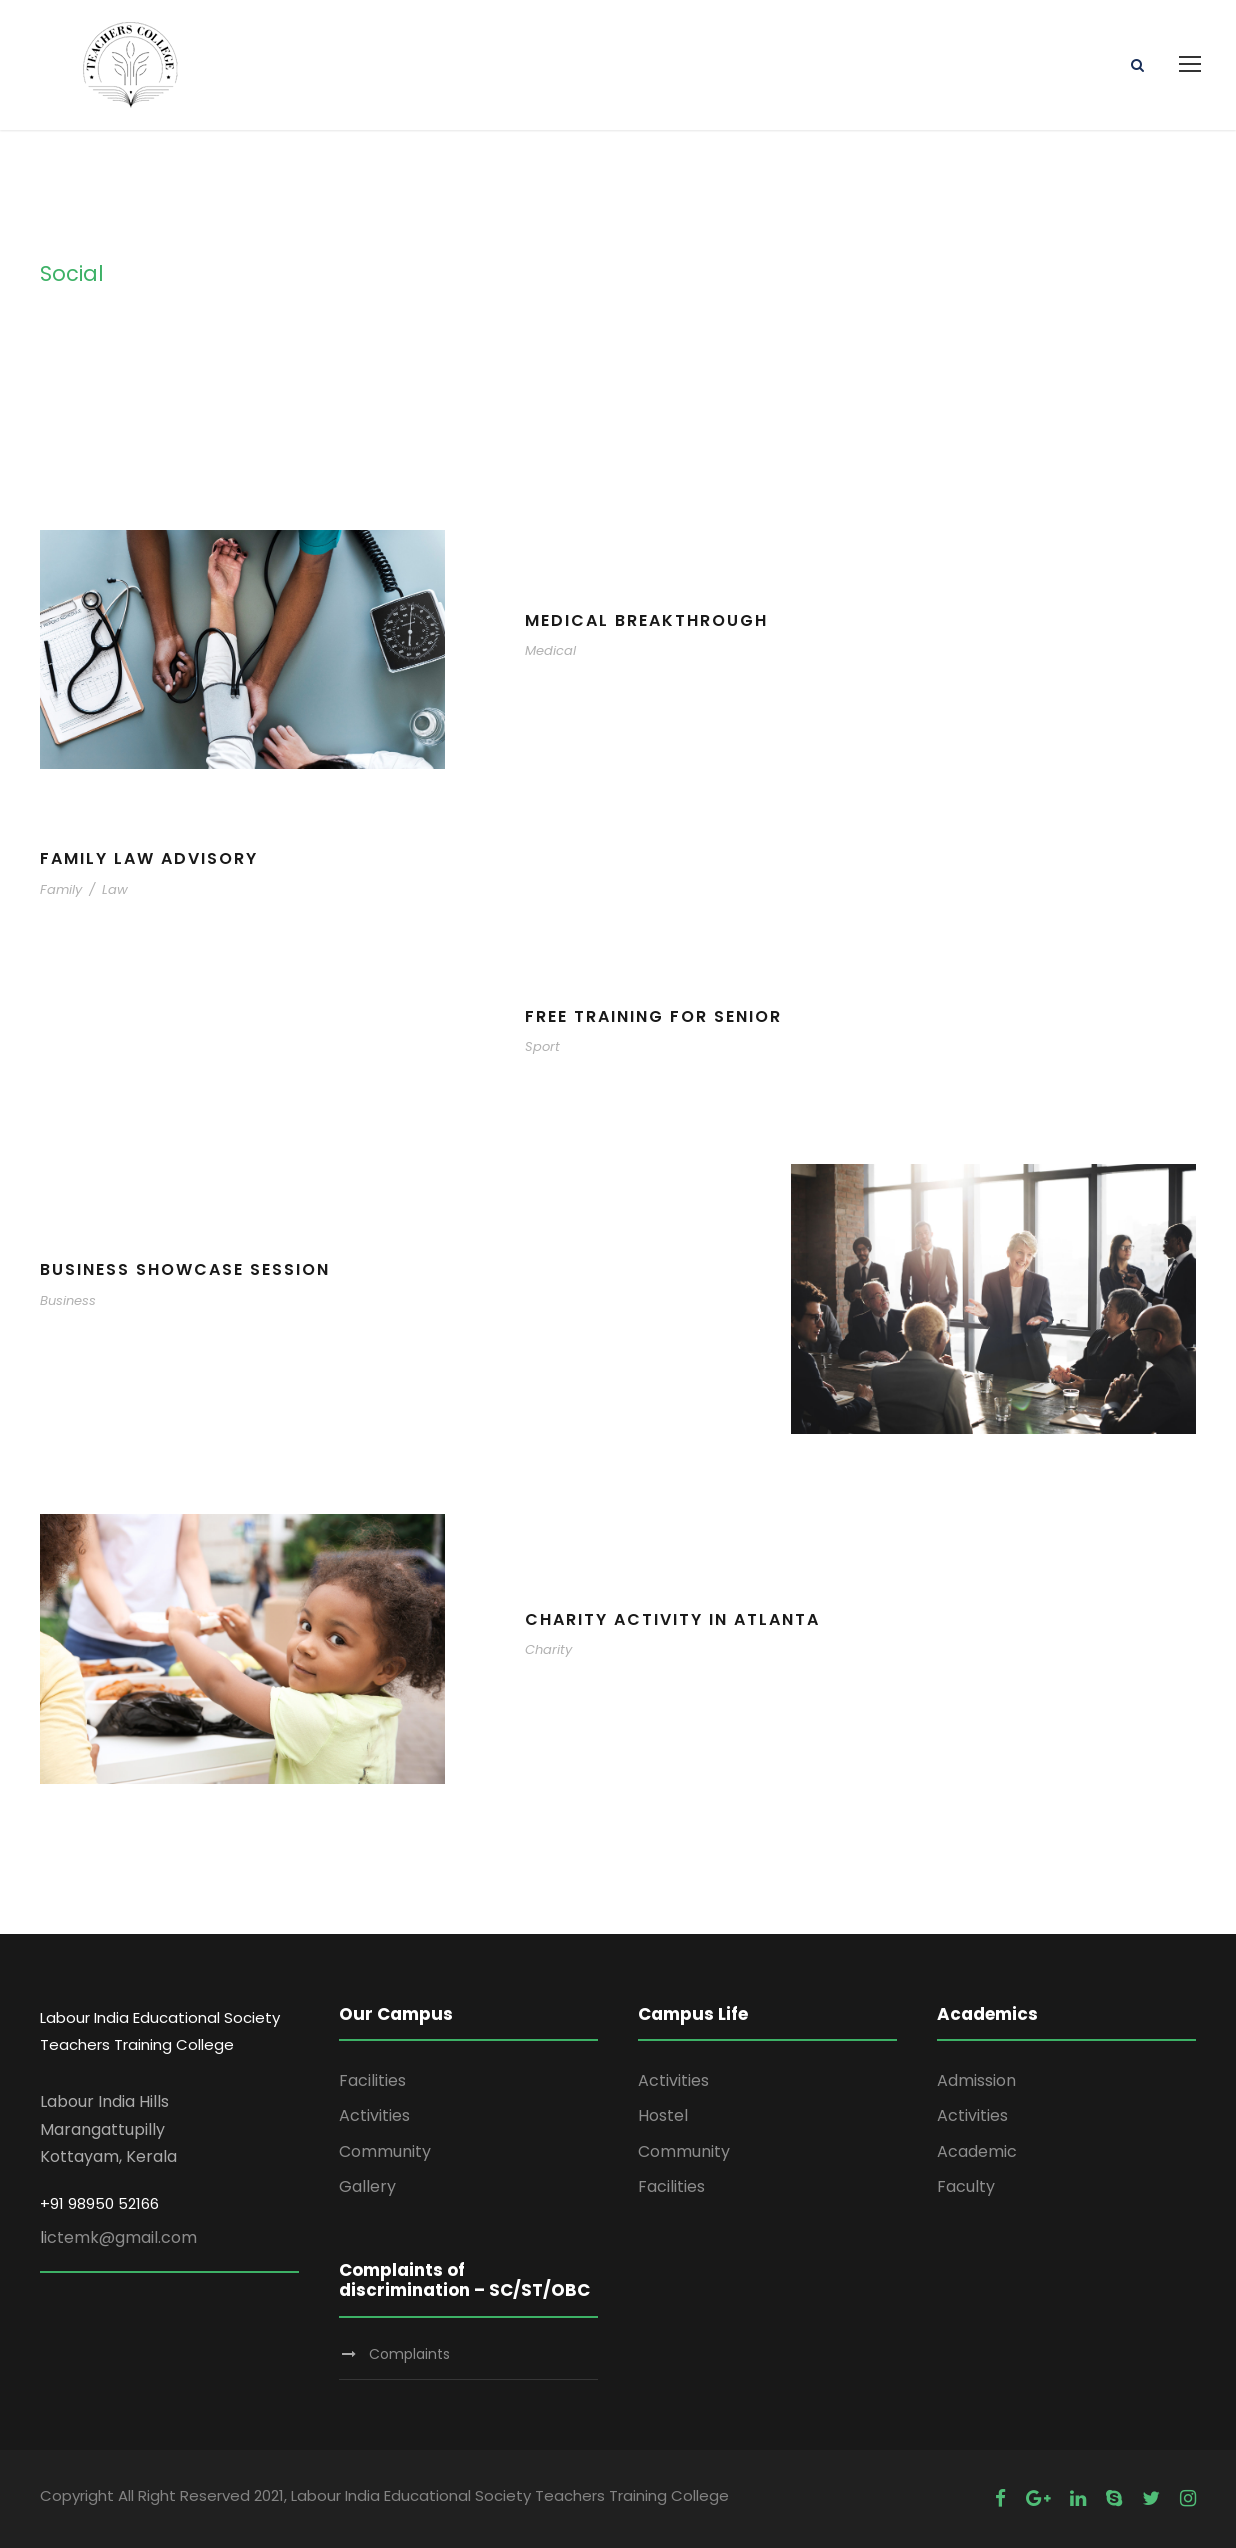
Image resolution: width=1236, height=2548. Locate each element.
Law (115, 889)
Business (68, 1300)
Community (385, 2151)
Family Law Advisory (149, 858)
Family (61, 889)
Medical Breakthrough (646, 620)
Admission (976, 2080)
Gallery (367, 2186)
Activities (374, 2115)
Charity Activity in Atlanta (672, 1619)
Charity (548, 1649)
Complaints (409, 2354)
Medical (550, 650)
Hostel (663, 2115)
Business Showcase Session (185, 1269)
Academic (977, 2151)
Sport (542, 1046)
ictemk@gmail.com (120, 2237)
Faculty (966, 2186)
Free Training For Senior (653, 1016)
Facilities (372, 2080)
